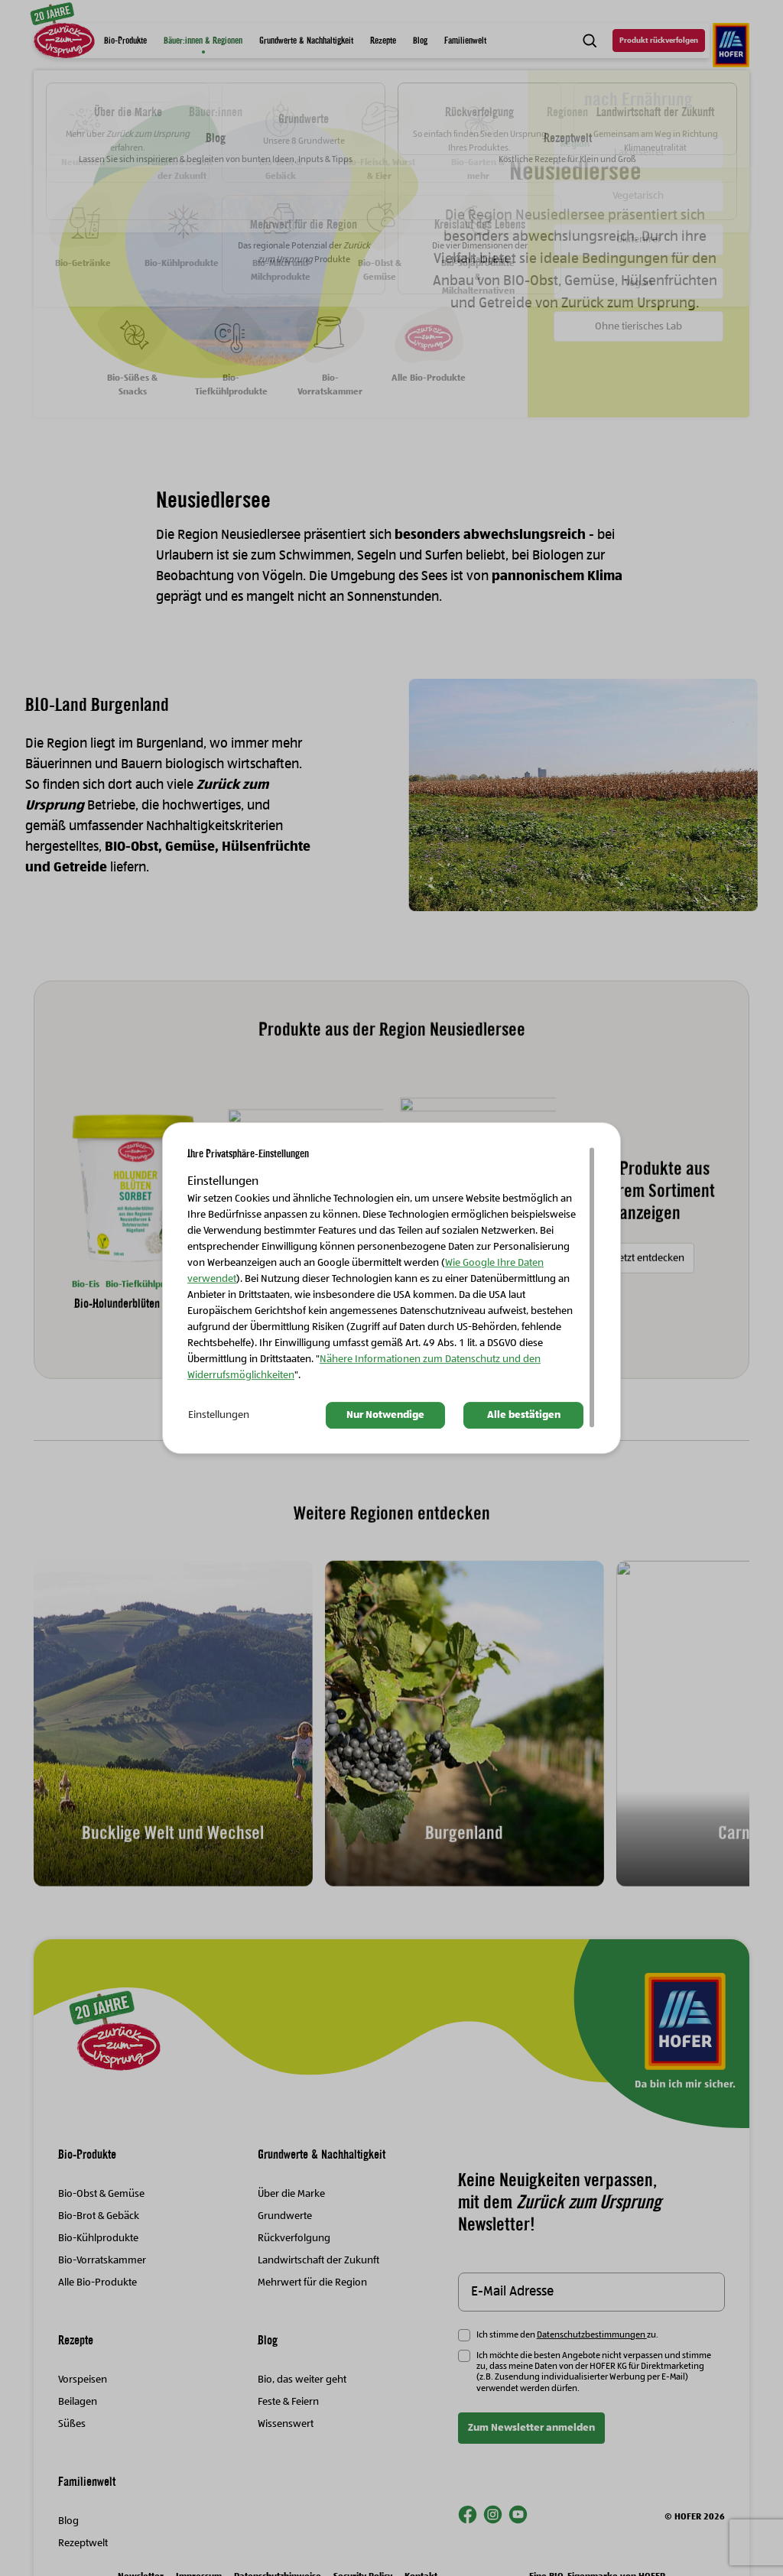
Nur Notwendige (385, 1415)
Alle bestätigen (523, 1415)
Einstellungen (218, 1415)
